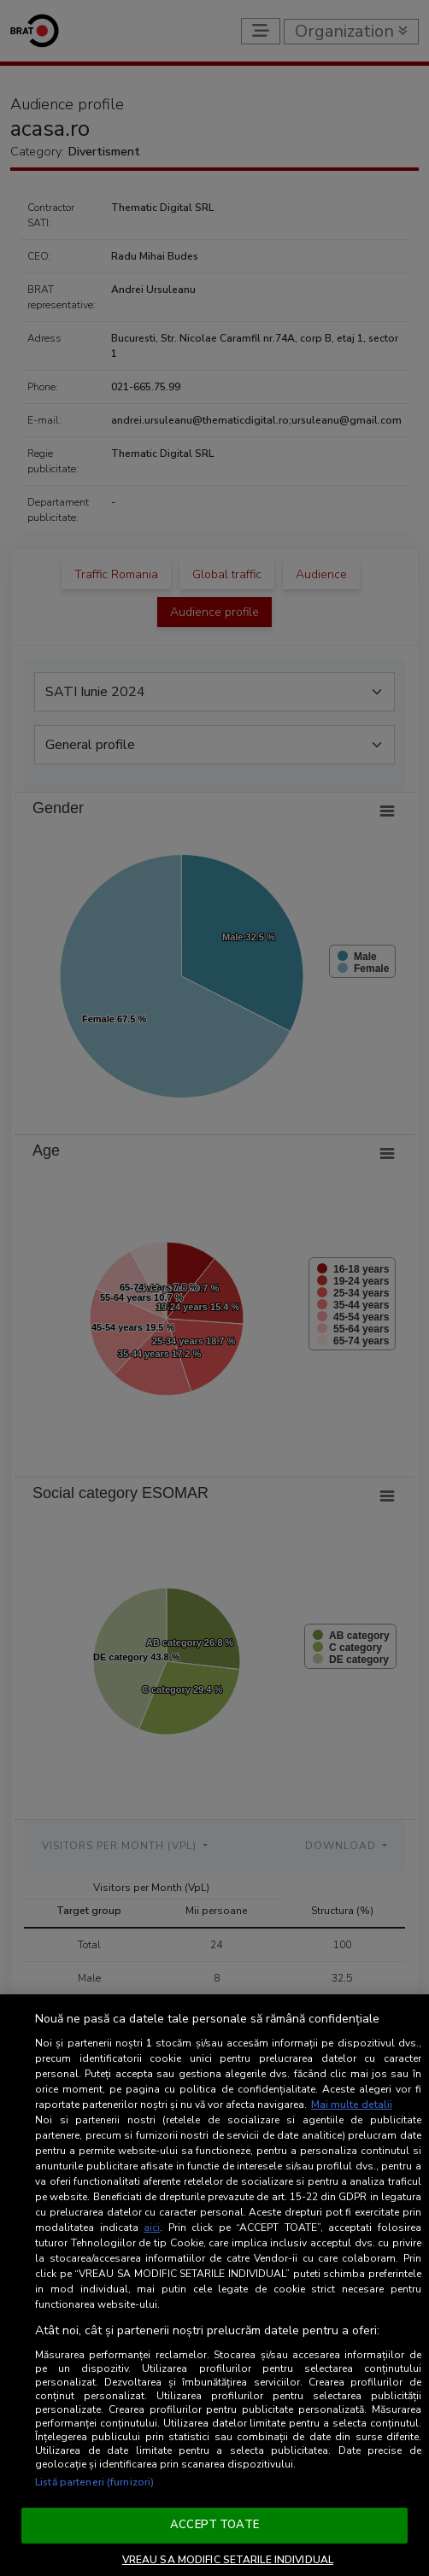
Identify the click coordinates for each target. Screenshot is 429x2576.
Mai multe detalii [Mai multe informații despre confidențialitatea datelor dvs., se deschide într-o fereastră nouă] (351, 2104)
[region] (214, 2285)
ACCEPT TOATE (214, 2524)
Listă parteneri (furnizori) (94, 2482)
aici (152, 2227)
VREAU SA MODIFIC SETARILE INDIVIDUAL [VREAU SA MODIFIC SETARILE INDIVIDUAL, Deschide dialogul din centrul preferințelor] (227, 2560)
